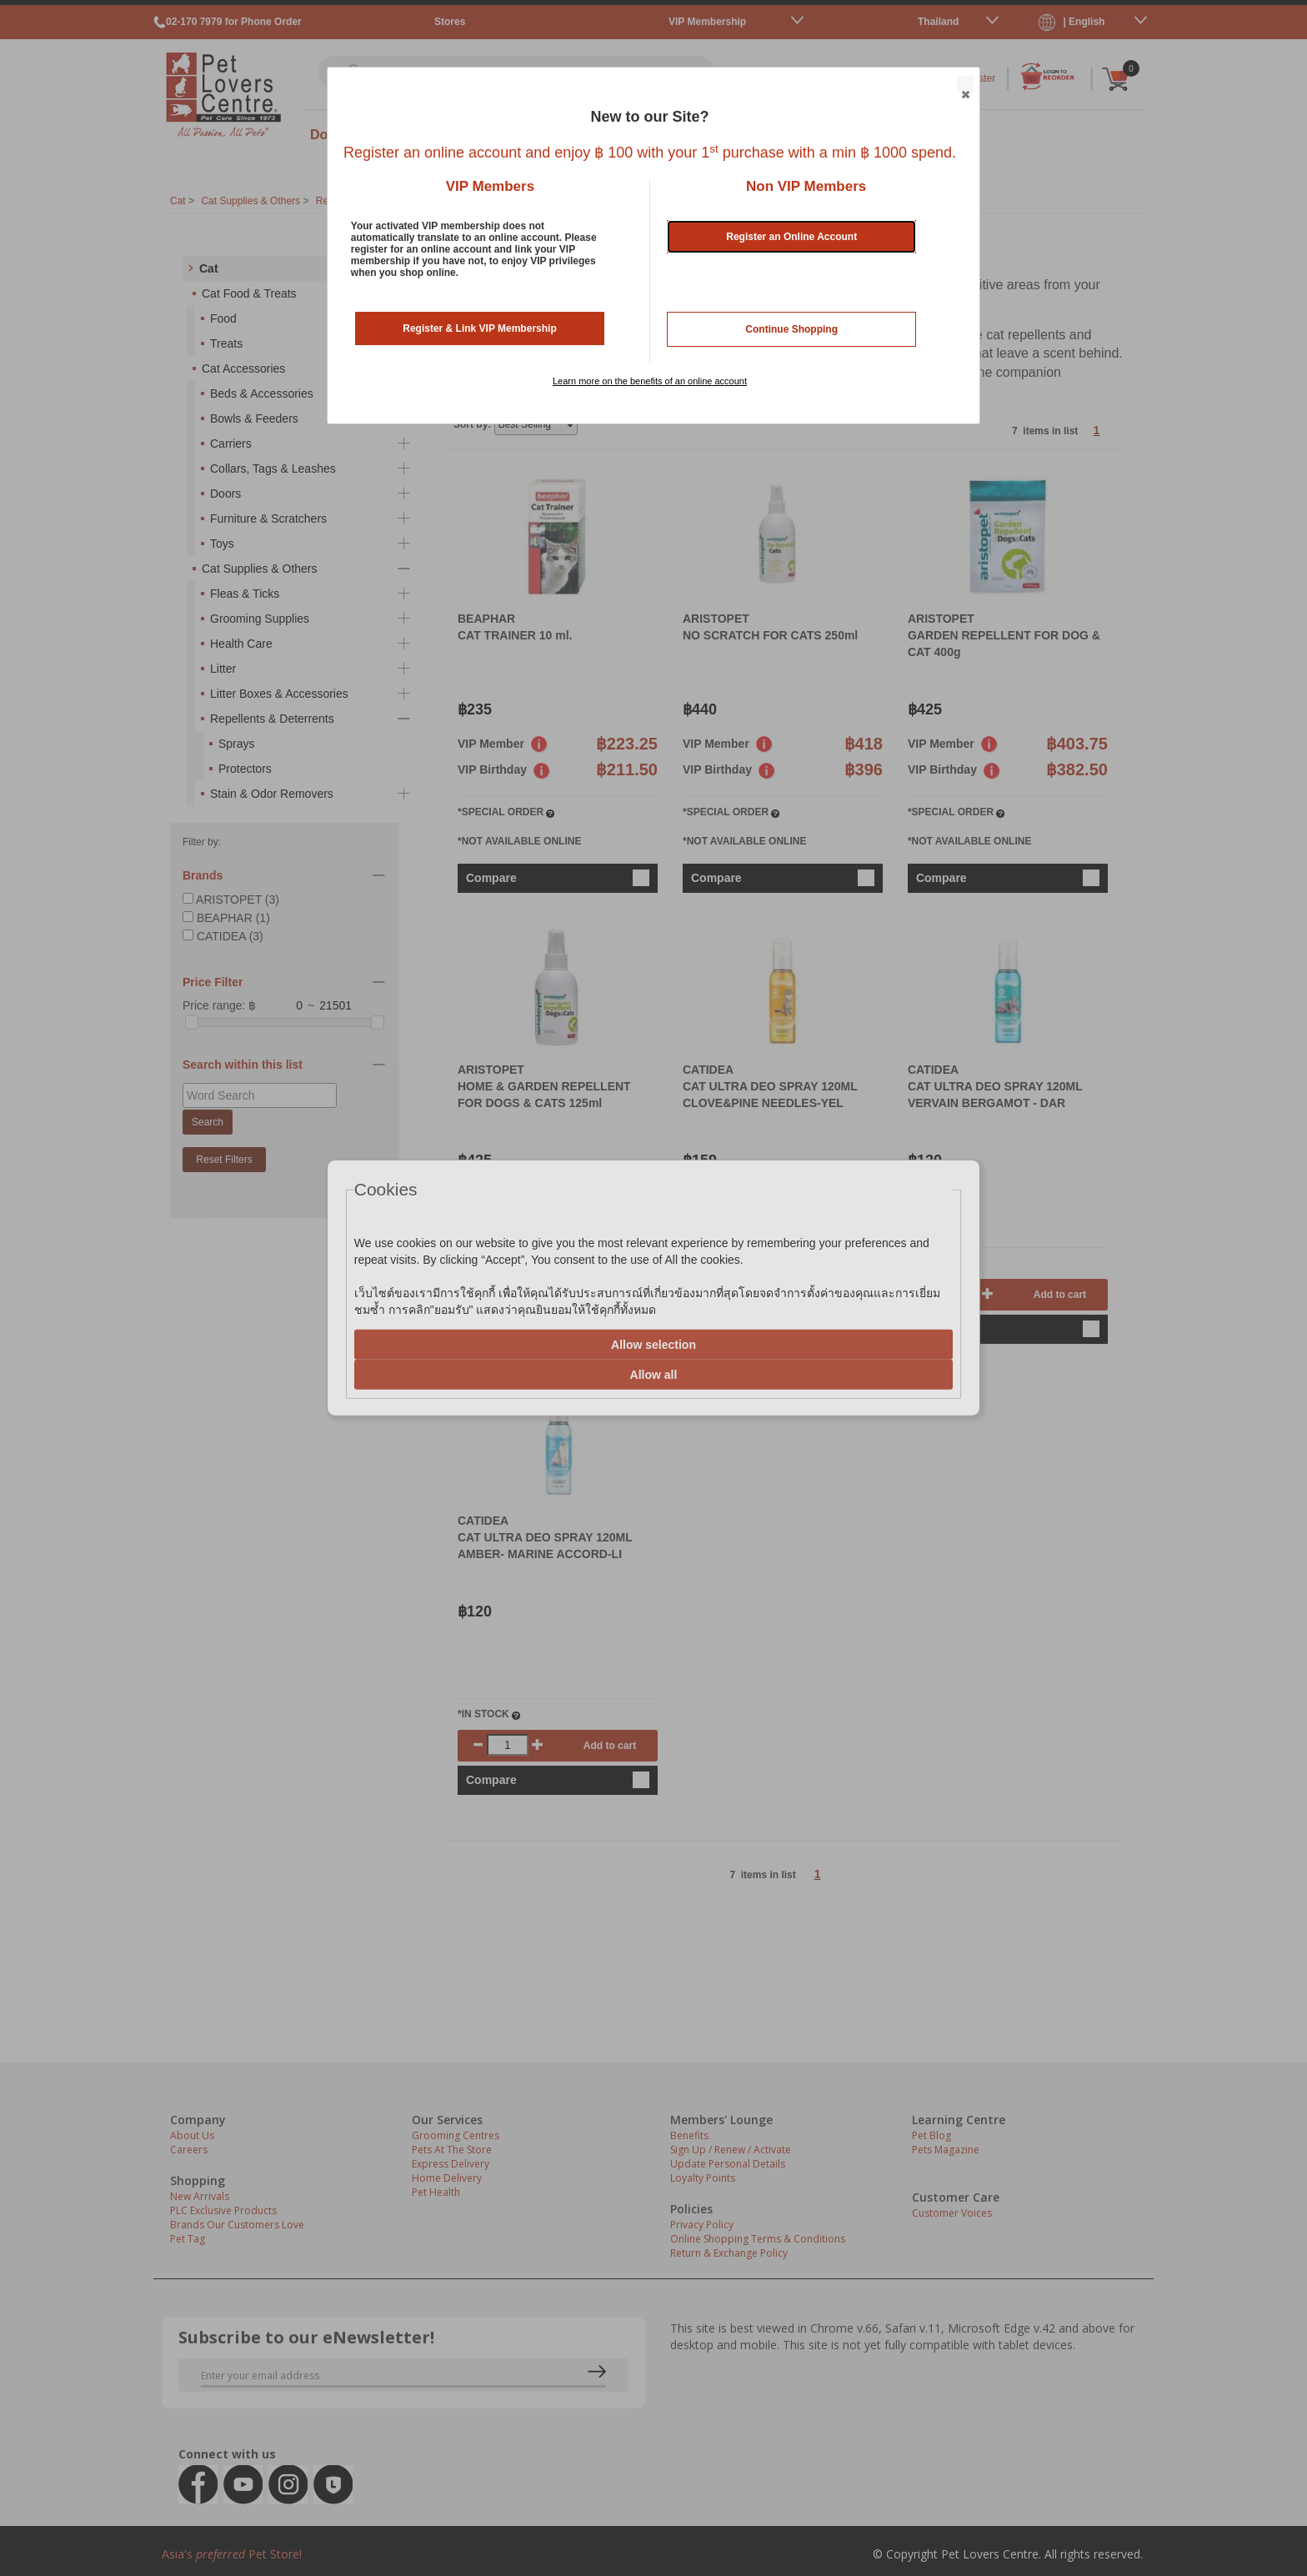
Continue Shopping (791, 329)
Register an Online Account (791, 237)
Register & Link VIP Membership (480, 328)
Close (964, 85)
